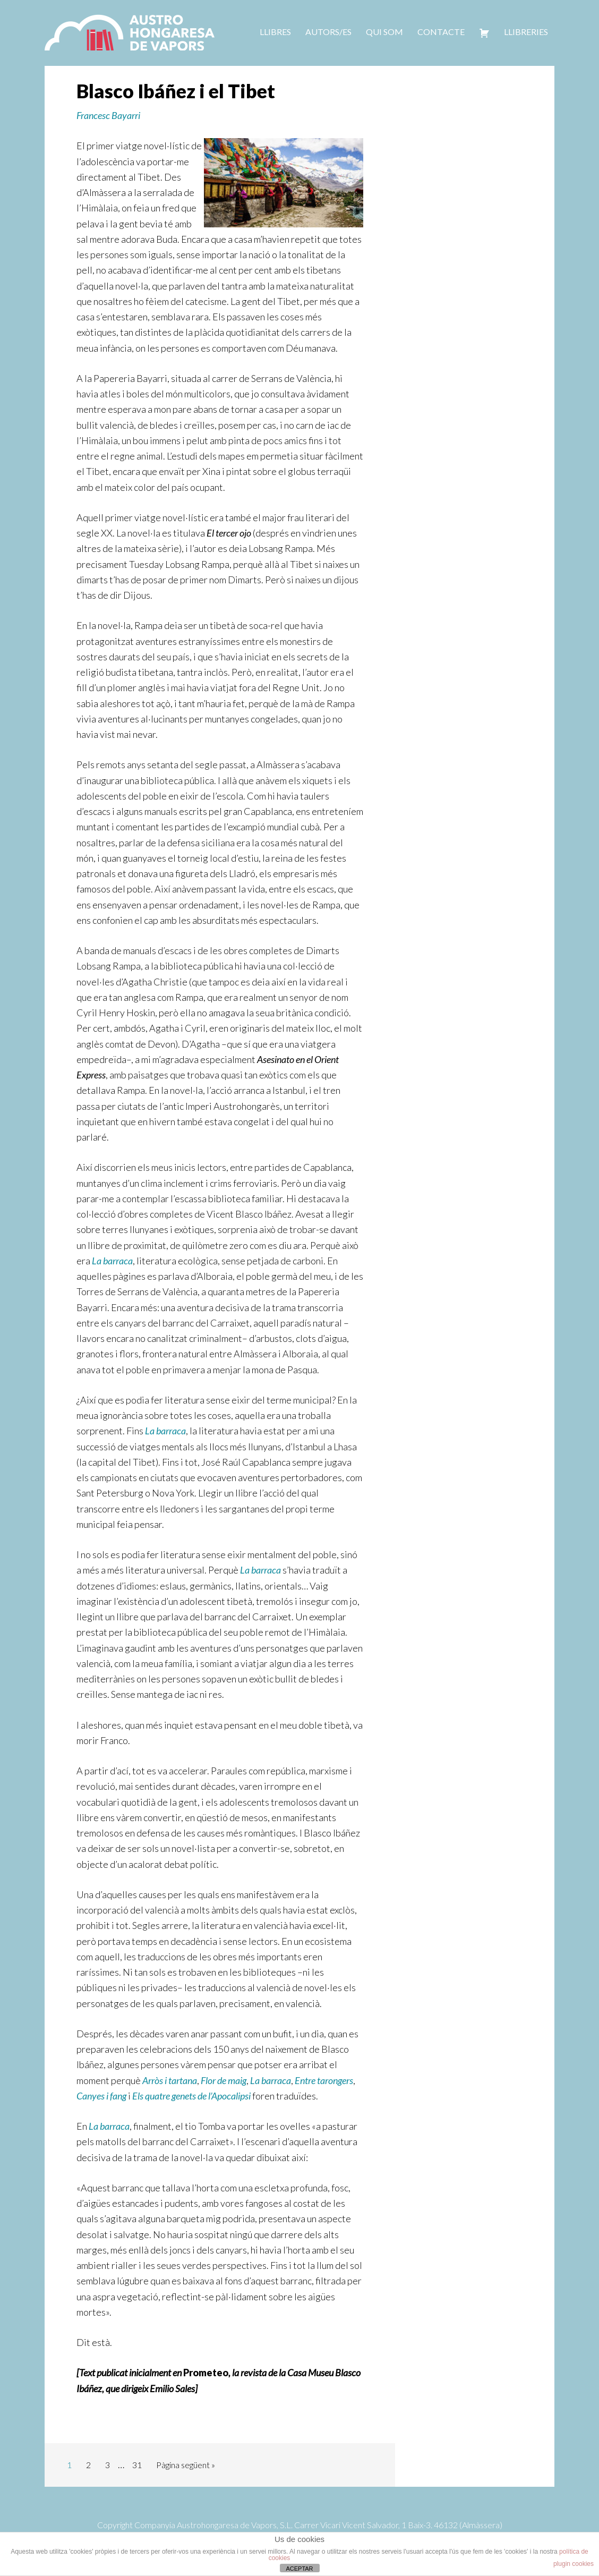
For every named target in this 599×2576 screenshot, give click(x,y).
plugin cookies (573, 2564)
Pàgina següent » (185, 2465)
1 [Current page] (69, 2465)
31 (137, 2465)
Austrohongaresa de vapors (130, 31)
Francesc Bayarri (108, 115)
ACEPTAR (299, 2568)
